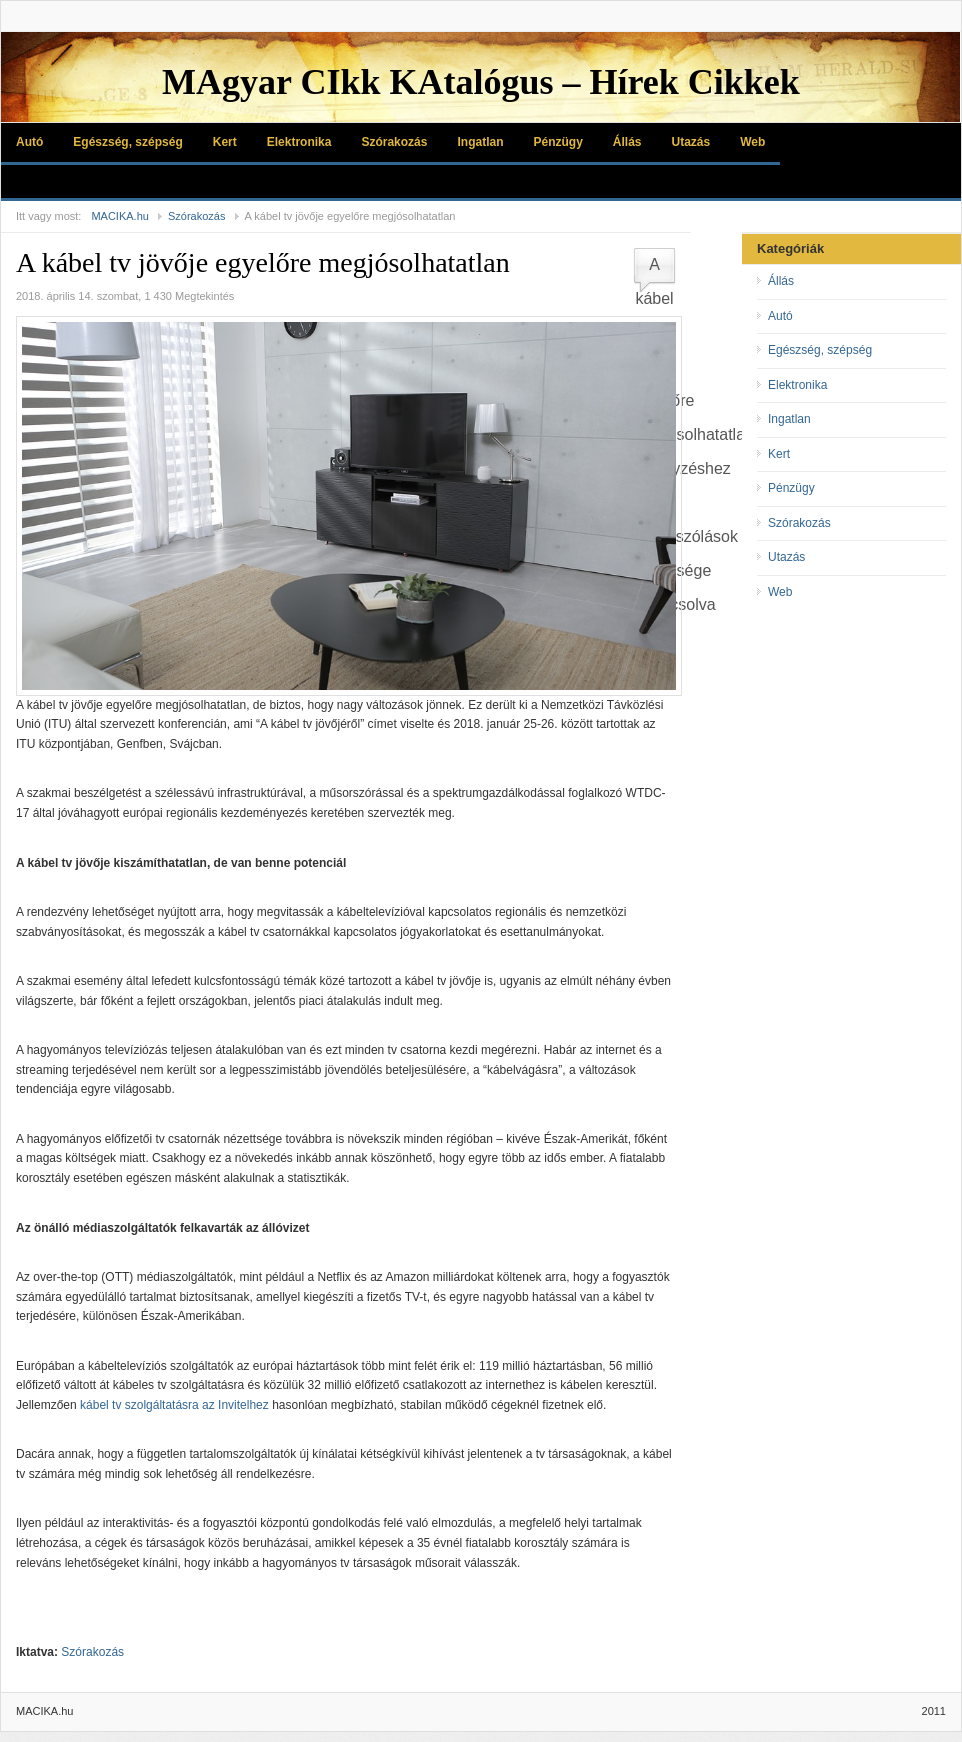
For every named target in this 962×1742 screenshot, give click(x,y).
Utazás (691, 142)
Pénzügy (557, 142)
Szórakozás (394, 142)
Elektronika (299, 142)
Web (752, 142)
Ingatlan (480, 142)
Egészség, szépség (127, 142)
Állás (627, 142)
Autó (29, 142)
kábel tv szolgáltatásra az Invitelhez (174, 1405)
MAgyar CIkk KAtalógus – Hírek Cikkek (481, 82)
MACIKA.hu (119, 216)
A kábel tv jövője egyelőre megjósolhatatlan (263, 262)
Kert (225, 142)
